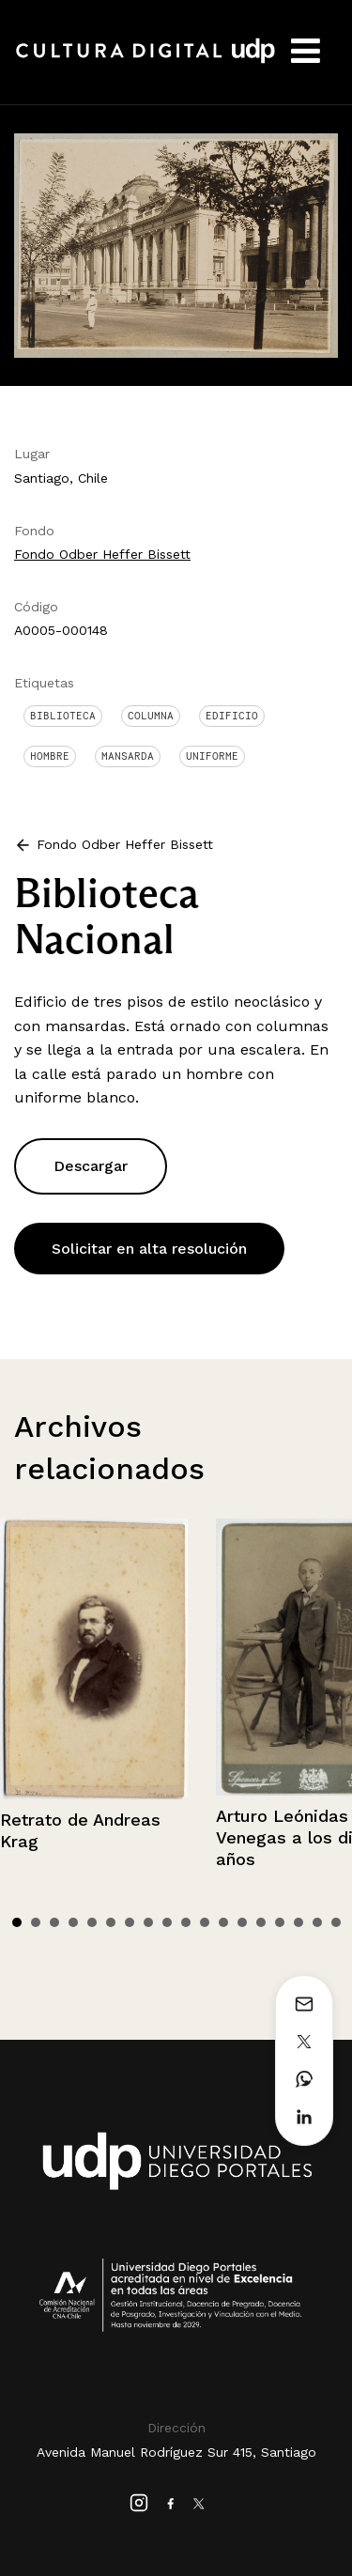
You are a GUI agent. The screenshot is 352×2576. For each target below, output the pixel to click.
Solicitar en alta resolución (149, 1248)
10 (186, 1922)
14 (261, 1922)
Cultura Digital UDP (145, 61)
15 (279, 1922)
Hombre (49, 756)
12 (223, 1922)
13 (242, 1922)
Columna (151, 715)
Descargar (91, 1166)
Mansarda (127, 756)
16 (298, 1922)
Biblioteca (63, 715)
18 (336, 1922)
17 (317, 1922)
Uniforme (212, 756)
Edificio (232, 715)
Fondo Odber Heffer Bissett (102, 554)
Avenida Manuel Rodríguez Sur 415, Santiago (176, 2452)
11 (204, 1922)
